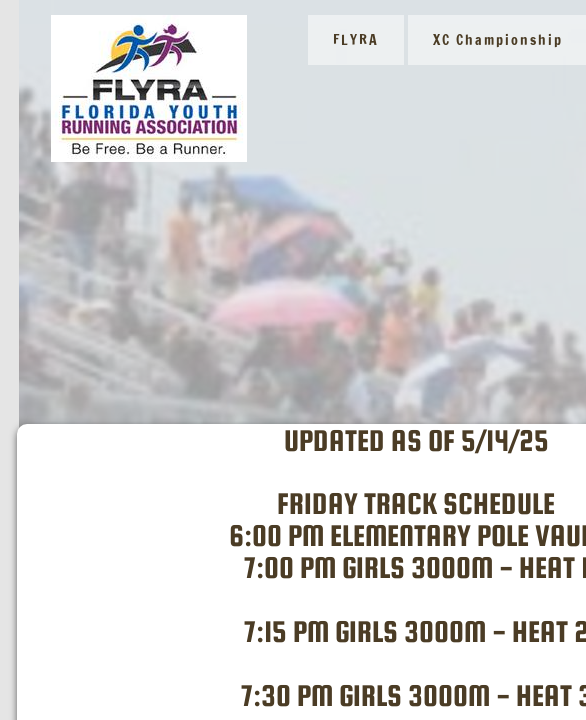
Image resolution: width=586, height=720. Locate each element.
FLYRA (356, 40)
